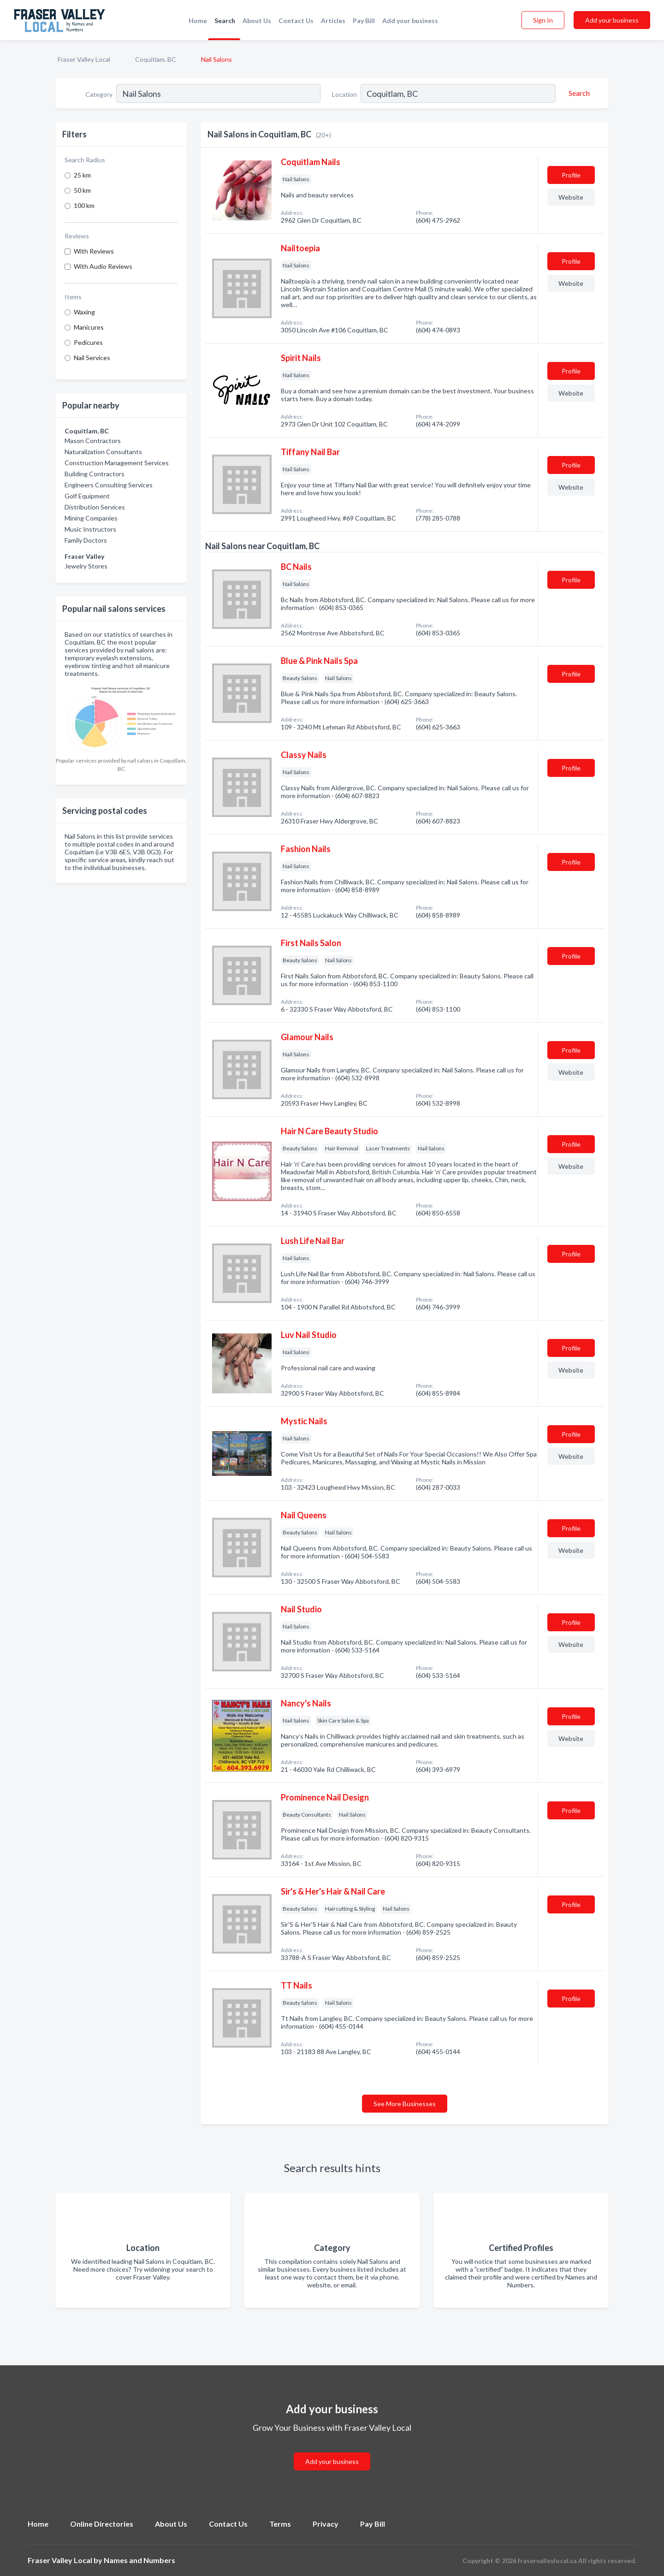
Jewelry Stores (86, 566)
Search (224, 20)
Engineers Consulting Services (109, 485)
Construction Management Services (117, 463)
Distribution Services (95, 507)
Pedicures (88, 342)
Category (99, 94)
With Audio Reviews (103, 266)
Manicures (89, 327)
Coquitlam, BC (155, 59)
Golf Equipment (87, 496)
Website (570, 197)
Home (198, 20)
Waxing (84, 312)
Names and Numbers (139, 2560)
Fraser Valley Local (84, 59)
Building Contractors (95, 474)
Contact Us (296, 20)
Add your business (410, 20)
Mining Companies (91, 518)
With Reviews (94, 251)
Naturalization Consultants (103, 452)
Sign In (543, 20)
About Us (257, 20)
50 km (82, 190)
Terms (280, 2523)
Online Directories (101, 2523)
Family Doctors (86, 540)
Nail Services (92, 357)
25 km (82, 175)
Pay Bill (364, 20)
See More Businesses (405, 2104)
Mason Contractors (93, 440)
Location (344, 94)
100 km (84, 205)
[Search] (578, 93)
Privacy (325, 2523)
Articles (333, 20)
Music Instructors (90, 529)
